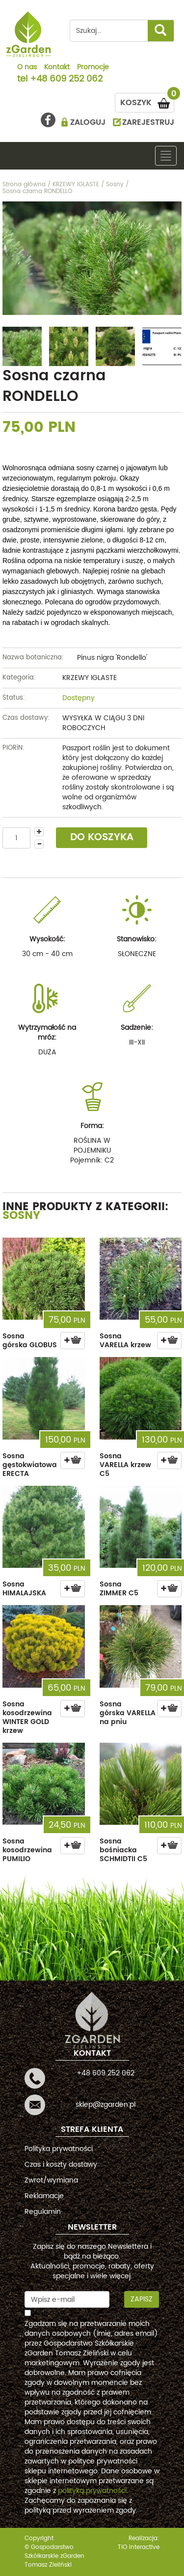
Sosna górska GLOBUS (29, 1340)
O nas (27, 68)
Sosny (21, 1216)
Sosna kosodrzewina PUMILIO (27, 1850)
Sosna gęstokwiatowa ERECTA (29, 1464)
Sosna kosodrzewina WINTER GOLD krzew (27, 1717)
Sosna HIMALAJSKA (24, 1589)
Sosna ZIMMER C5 (119, 1589)
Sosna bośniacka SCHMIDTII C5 (123, 1850)
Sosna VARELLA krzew (125, 1340)
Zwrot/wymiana (51, 2180)
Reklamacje (44, 2196)
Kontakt (57, 68)
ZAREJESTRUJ (148, 122)
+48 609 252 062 (66, 80)
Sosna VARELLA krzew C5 (125, 1464)
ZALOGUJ (87, 122)
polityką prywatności (92, 2490)
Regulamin (43, 2211)
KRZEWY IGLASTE (89, 677)
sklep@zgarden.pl (105, 2104)
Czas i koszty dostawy (61, 2164)
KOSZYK (147, 101)
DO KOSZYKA (101, 837)
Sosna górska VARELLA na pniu (128, 1712)
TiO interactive (138, 2547)
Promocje (93, 68)
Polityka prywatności (59, 2148)
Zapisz (142, 2299)
